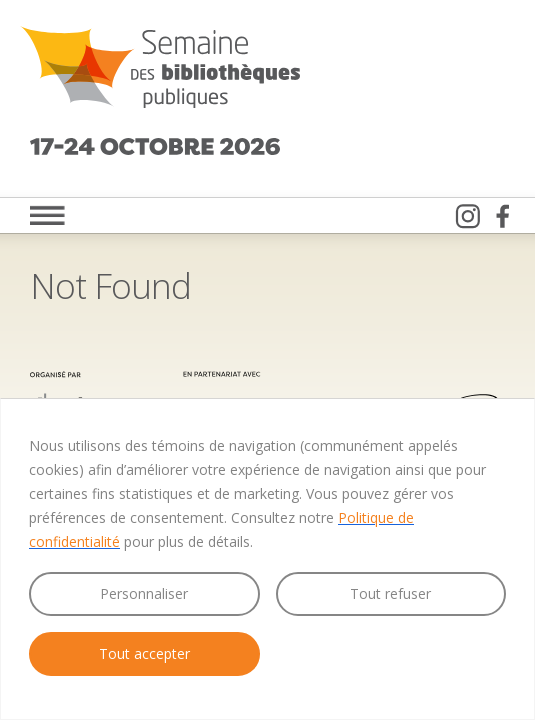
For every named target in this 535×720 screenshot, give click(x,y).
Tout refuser (390, 593)
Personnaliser (144, 593)
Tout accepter (144, 653)
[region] (267, 559)
